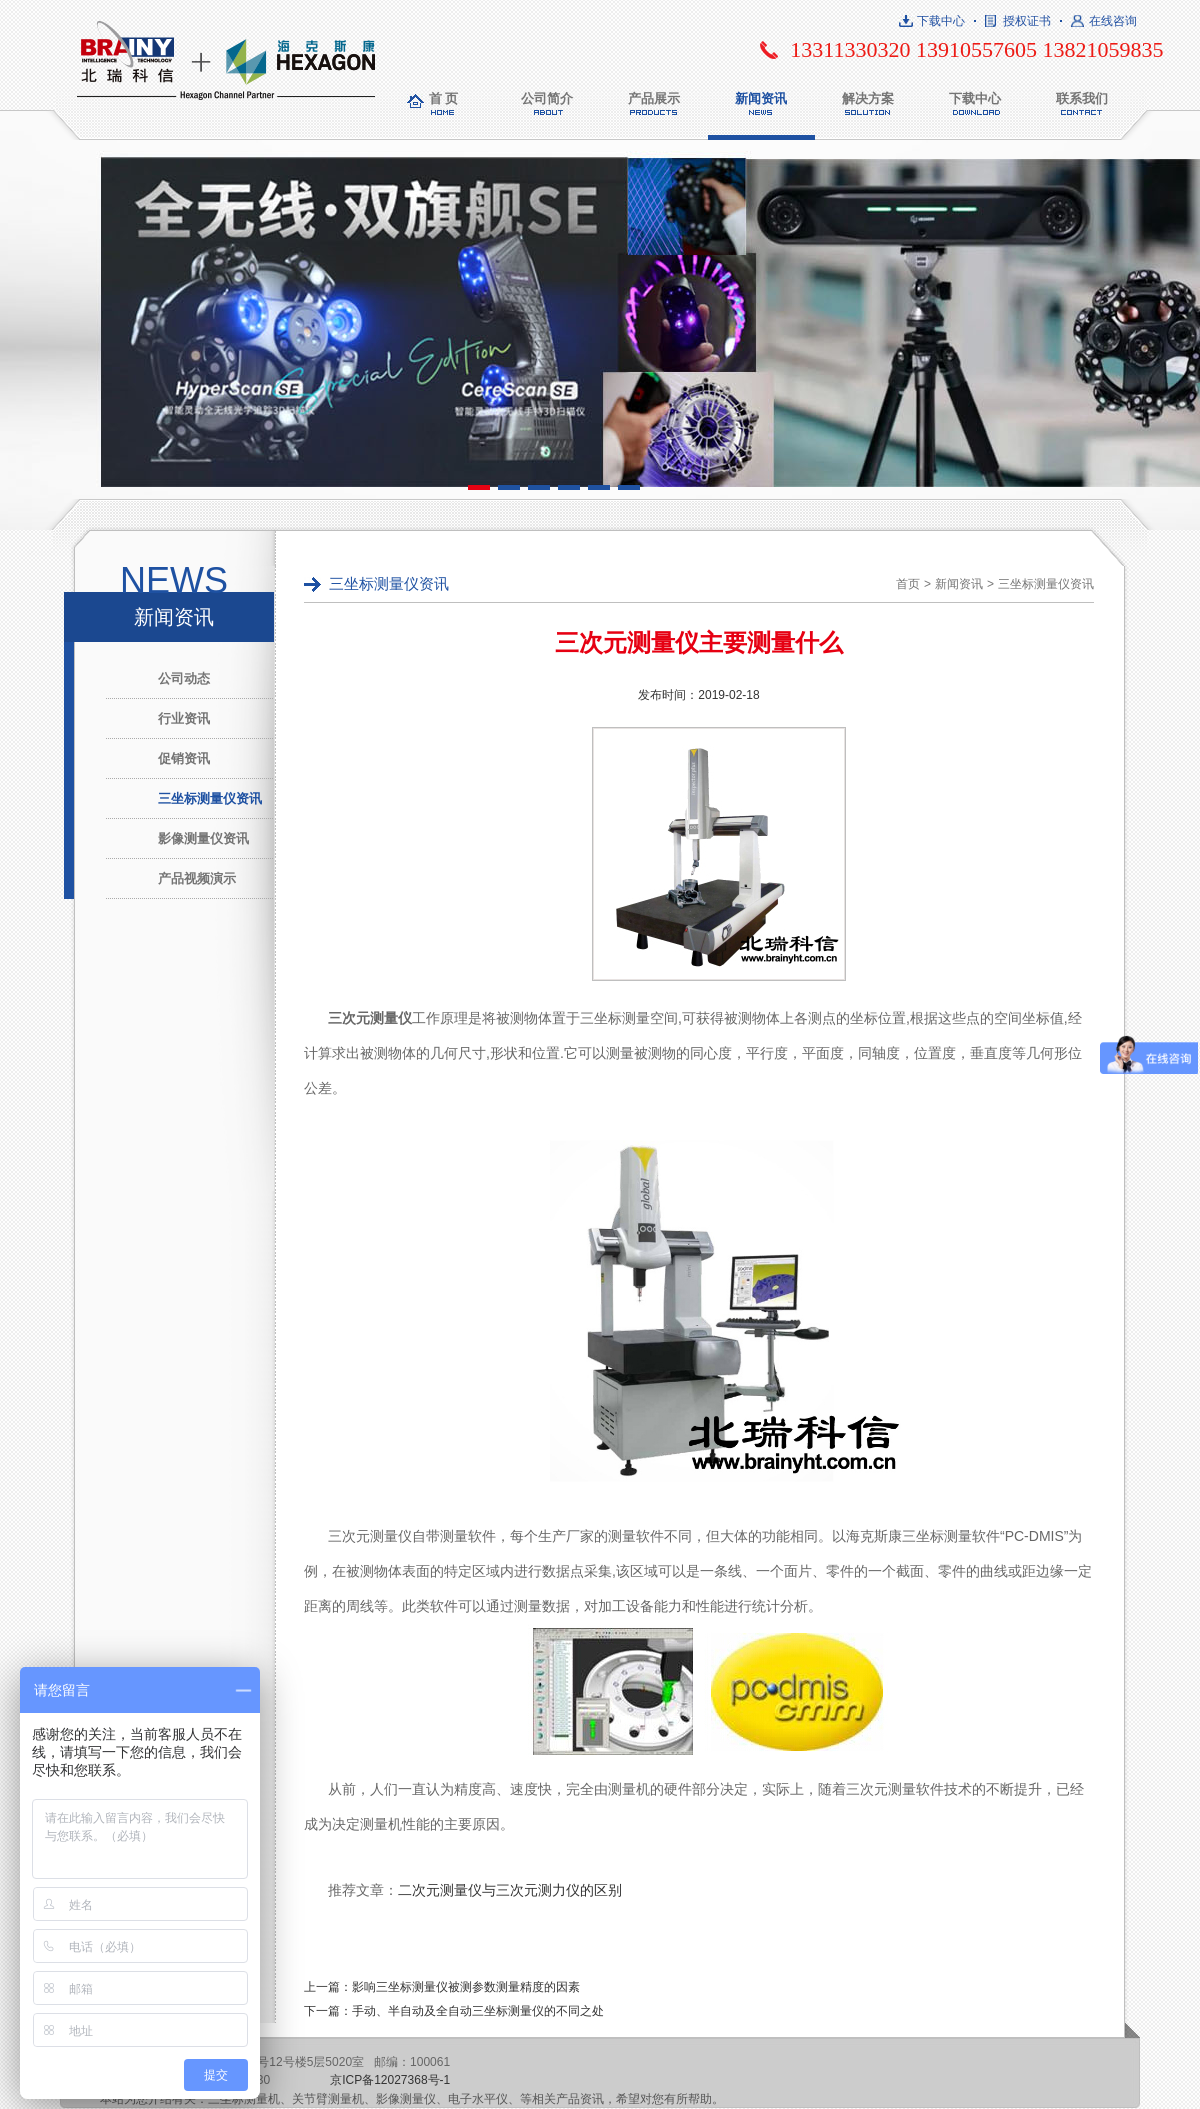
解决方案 (868, 98)
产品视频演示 (197, 878)
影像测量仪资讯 (203, 838)
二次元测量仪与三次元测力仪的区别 (510, 1890)
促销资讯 (184, 758)
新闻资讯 (761, 98)
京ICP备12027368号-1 (390, 2080)
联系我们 (1082, 98)
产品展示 (654, 98)
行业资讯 (184, 718)
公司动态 (184, 678)
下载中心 (941, 21)
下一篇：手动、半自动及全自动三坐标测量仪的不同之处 (454, 2011)
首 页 (444, 98)
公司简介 (547, 98)
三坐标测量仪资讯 (210, 798)
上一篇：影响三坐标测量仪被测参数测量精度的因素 (442, 1987)
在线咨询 (1113, 21)
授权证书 (1027, 21)
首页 (908, 584)
